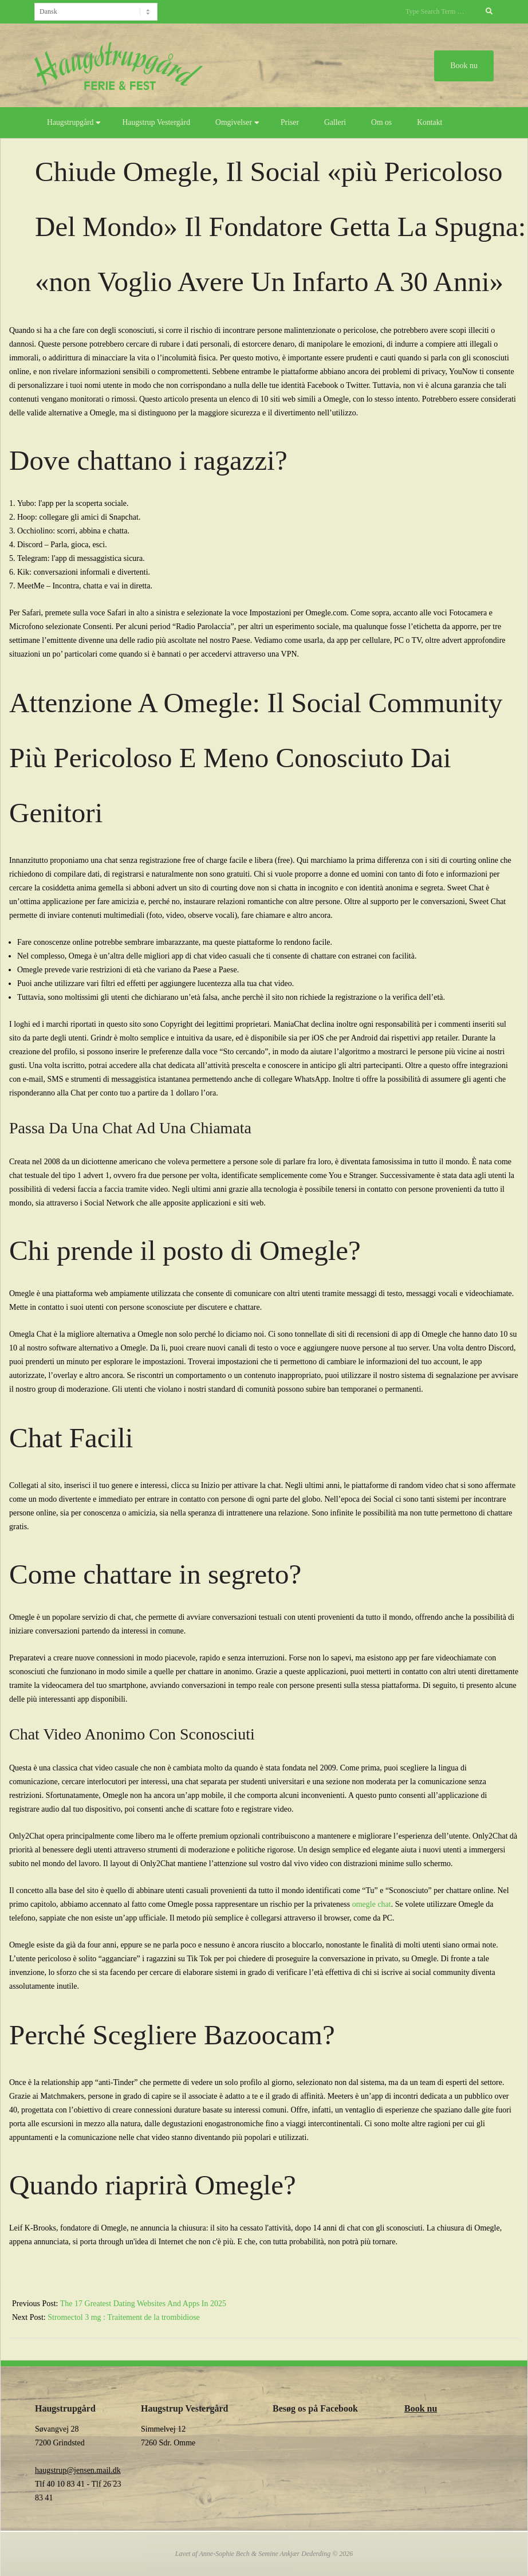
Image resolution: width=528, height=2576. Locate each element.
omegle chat (371, 1904)
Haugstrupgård (70, 122)
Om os (381, 122)
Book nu (420, 2408)
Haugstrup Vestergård (156, 122)
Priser (290, 122)
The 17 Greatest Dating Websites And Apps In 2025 (143, 2303)
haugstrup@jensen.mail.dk (78, 2470)
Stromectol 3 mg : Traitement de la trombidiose (124, 2317)
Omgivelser (233, 122)
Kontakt (429, 122)
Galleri (335, 122)
